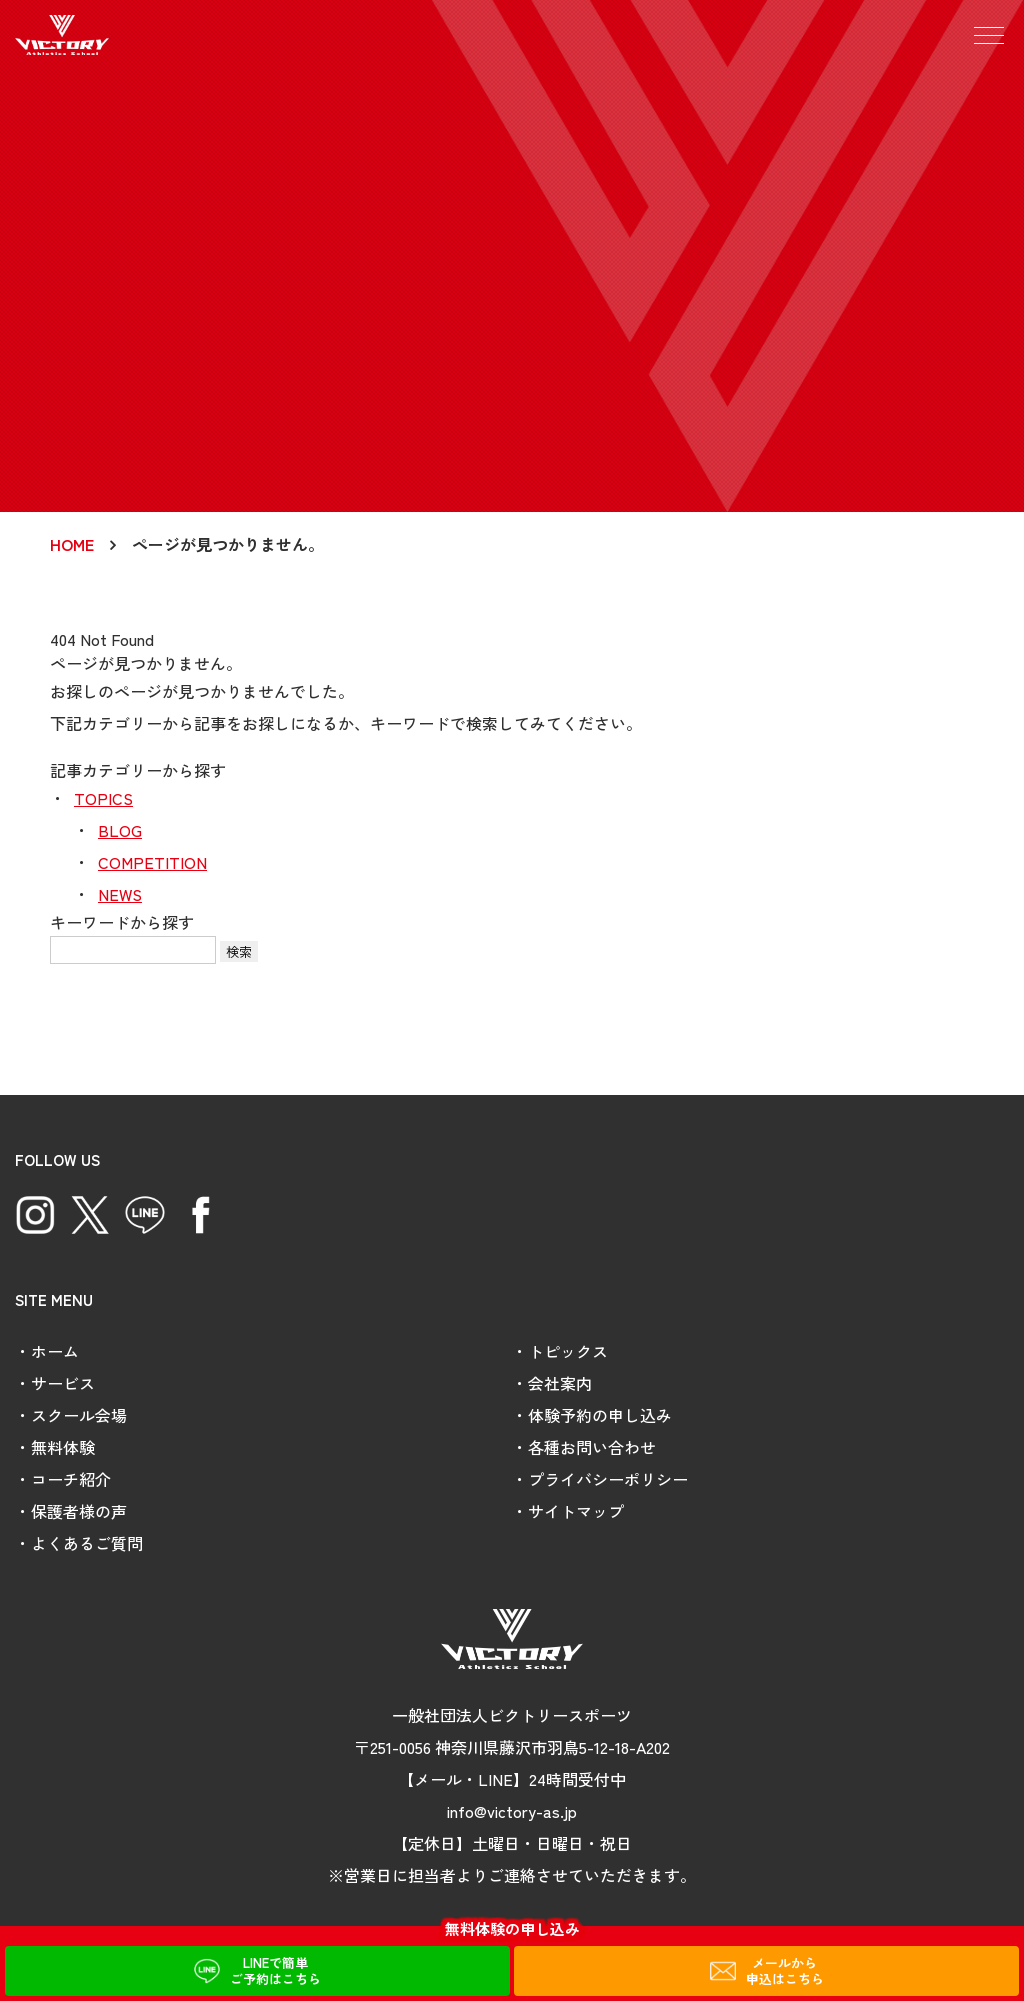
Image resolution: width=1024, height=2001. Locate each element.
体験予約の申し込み (600, 1415)
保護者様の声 (79, 1511)
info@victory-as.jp (512, 1811)
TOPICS (103, 798)
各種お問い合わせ (592, 1447)
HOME (72, 544)
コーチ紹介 (71, 1479)
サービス (63, 1383)
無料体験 (63, 1447)
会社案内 (560, 1383)
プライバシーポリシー (608, 1479)
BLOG (120, 830)
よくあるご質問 (87, 1543)
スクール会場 (79, 1415)
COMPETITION (152, 862)
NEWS (120, 894)
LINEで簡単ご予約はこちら (275, 1970)
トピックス (568, 1351)
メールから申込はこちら (785, 1970)
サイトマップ (576, 1511)
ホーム (55, 1351)
